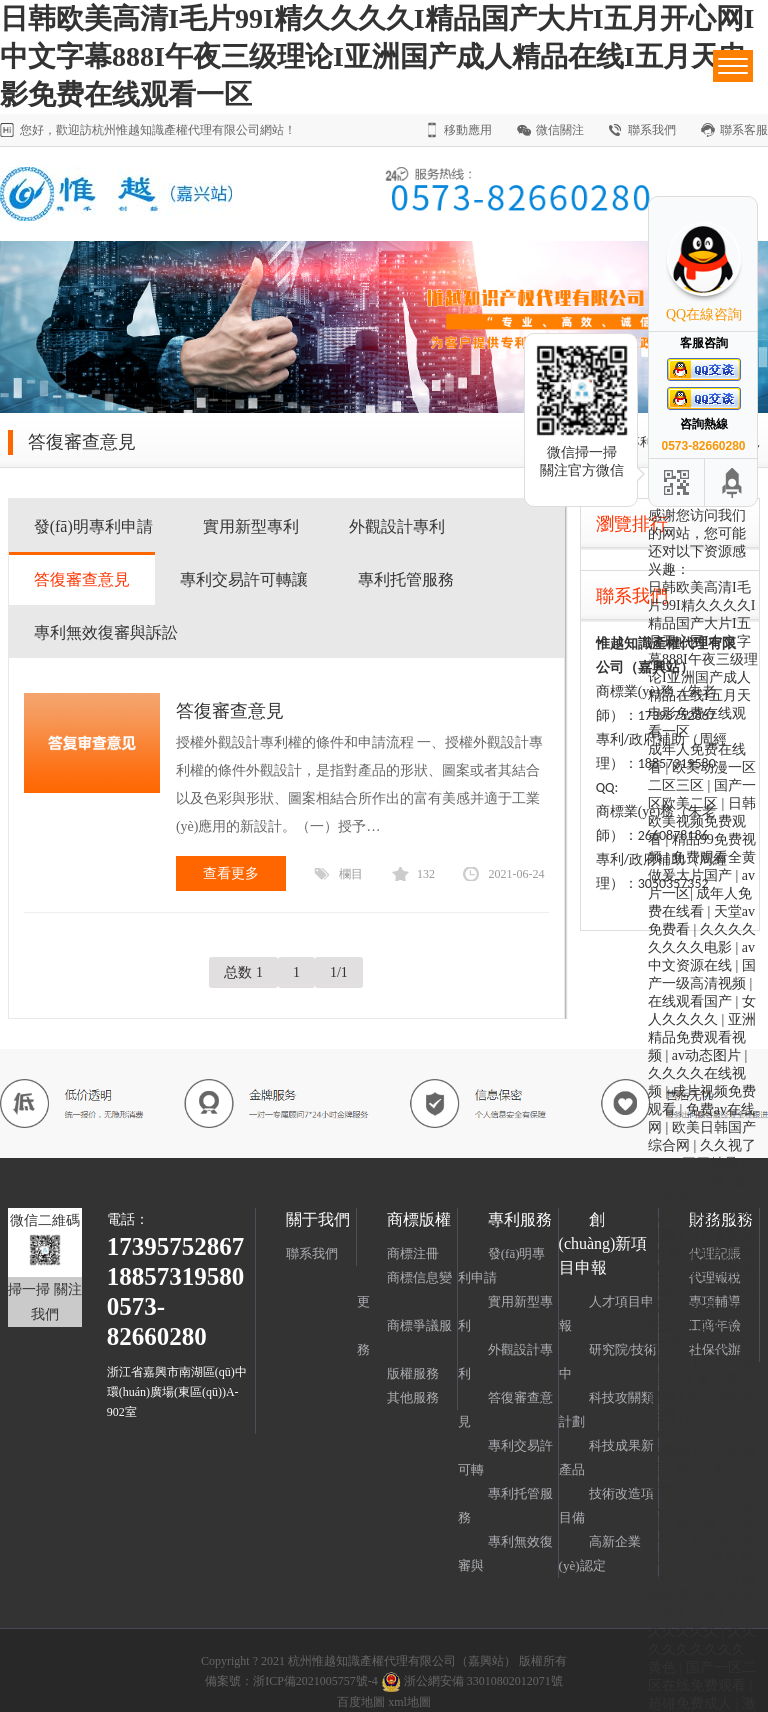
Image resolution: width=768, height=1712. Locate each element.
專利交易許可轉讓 (244, 579)
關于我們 (318, 1219)
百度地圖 (361, 1702)
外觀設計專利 (397, 526)
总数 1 (243, 972)
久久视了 (728, 1145)
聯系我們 (652, 130)
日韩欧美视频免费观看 (702, 821)
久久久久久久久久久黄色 (702, 1649)
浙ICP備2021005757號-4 (315, 1681)
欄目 (351, 874)
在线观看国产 (692, 1001)
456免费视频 (686, 1181)
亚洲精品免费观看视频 (702, 1037)
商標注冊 (413, 1253)
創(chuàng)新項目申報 (603, 1243)
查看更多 (231, 873)
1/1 (339, 972)
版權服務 (413, 1373)
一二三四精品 (698, 1163)
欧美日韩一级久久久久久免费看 (702, 1487)
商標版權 (419, 1219)
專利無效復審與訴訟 (106, 632)
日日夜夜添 (721, 1235)
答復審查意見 (82, 579)
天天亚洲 (728, 1361)
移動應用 (468, 130)
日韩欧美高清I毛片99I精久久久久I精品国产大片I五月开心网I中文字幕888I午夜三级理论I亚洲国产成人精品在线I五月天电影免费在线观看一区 (377, 56)
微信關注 (560, 130)
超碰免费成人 (692, 1703)
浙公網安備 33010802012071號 (470, 1681)
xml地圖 (409, 1702)
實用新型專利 (251, 526)
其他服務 (413, 1397)
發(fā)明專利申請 (93, 526)
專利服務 (520, 1219)
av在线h (678, 1433)
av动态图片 (708, 1055)
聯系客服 (744, 130)
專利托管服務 (406, 579)
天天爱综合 (721, 1415)
